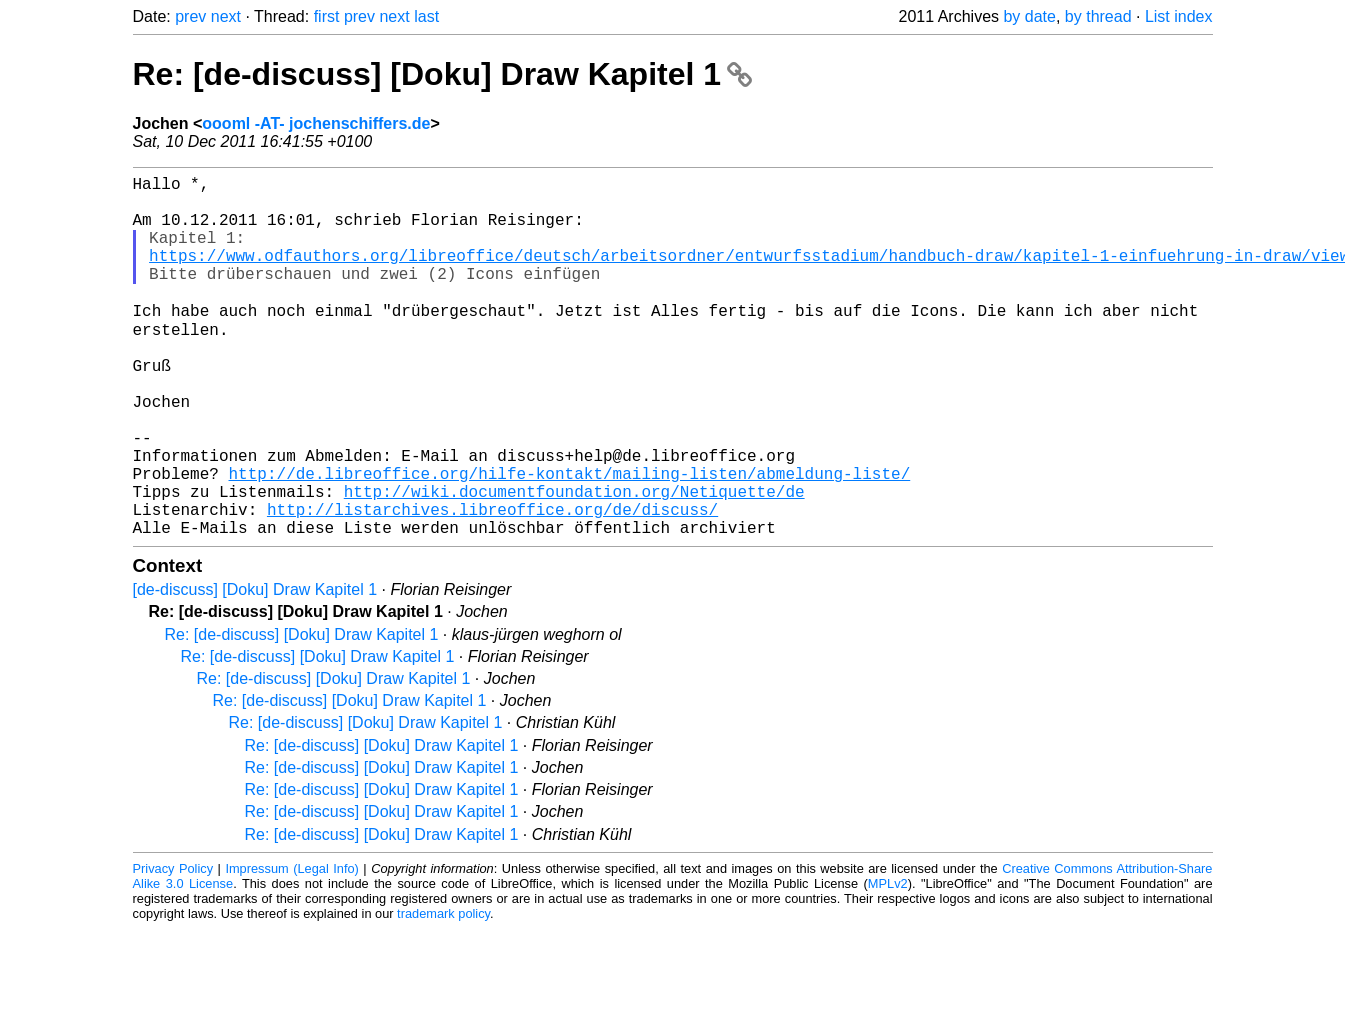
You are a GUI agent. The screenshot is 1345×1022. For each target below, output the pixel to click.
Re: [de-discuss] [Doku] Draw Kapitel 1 (442, 74)
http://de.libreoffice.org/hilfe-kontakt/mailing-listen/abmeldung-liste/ (570, 539)
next (226, 16)
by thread (1098, 16)
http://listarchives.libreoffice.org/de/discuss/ (492, 583)
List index (1179, 16)
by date (1029, 16)
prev (190, 16)
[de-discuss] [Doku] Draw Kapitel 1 (255, 667)
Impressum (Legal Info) (291, 946)
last (426, 16)
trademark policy (443, 991)
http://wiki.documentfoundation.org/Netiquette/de (574, 561)
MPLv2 (888, 961)
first (327, 16)
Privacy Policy (173, 946)
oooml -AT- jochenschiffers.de (316, 123)
